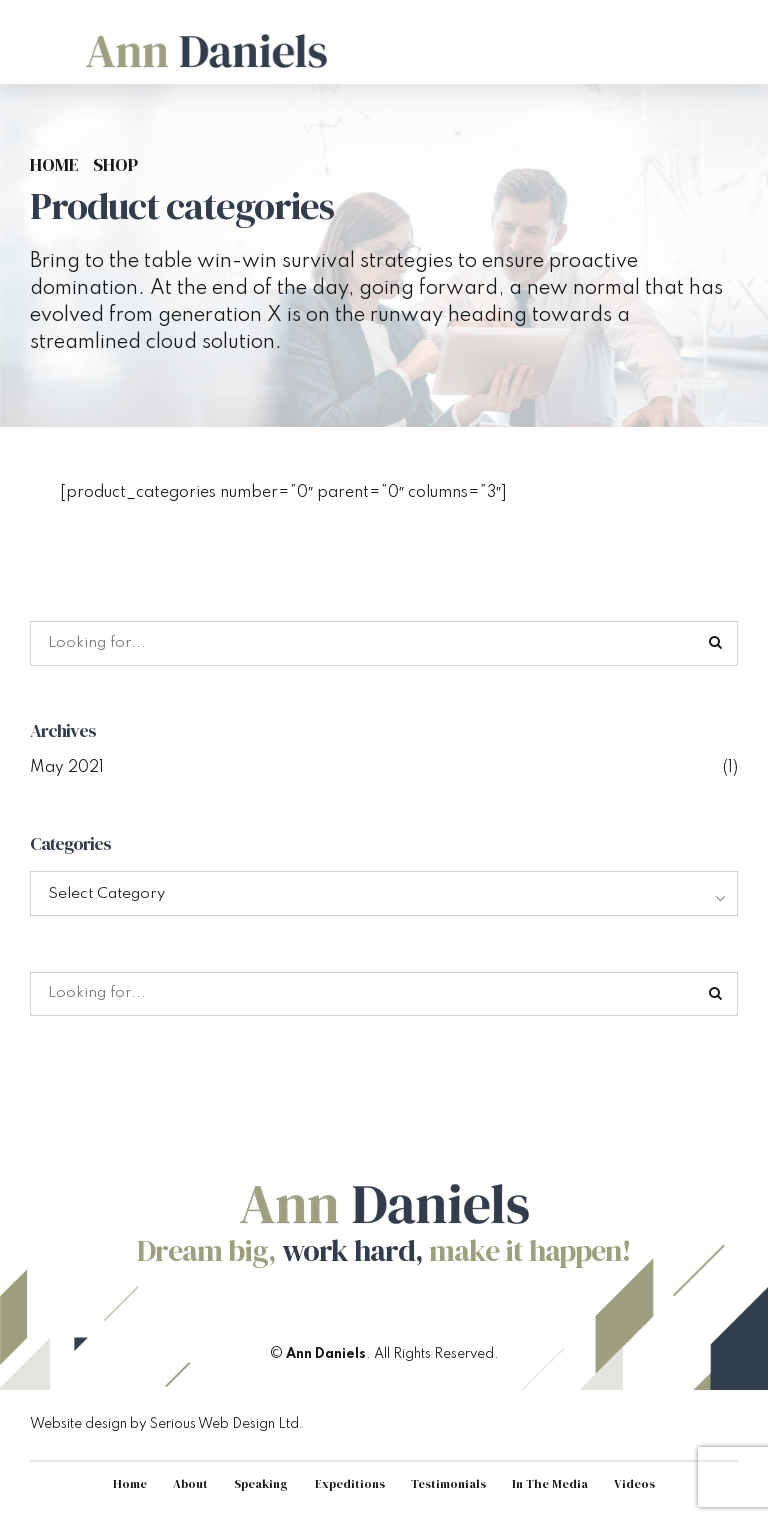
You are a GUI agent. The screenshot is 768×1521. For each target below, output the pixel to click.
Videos (640, 1488)
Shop (115, 165)
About (187, 1488)
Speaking (260, 1488)
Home (54, 165)
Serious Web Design (212, 1428)
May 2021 (67, 769)
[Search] (716, 644)
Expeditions (351, 1488)
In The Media (555, 1488)
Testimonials (452, 1488)
